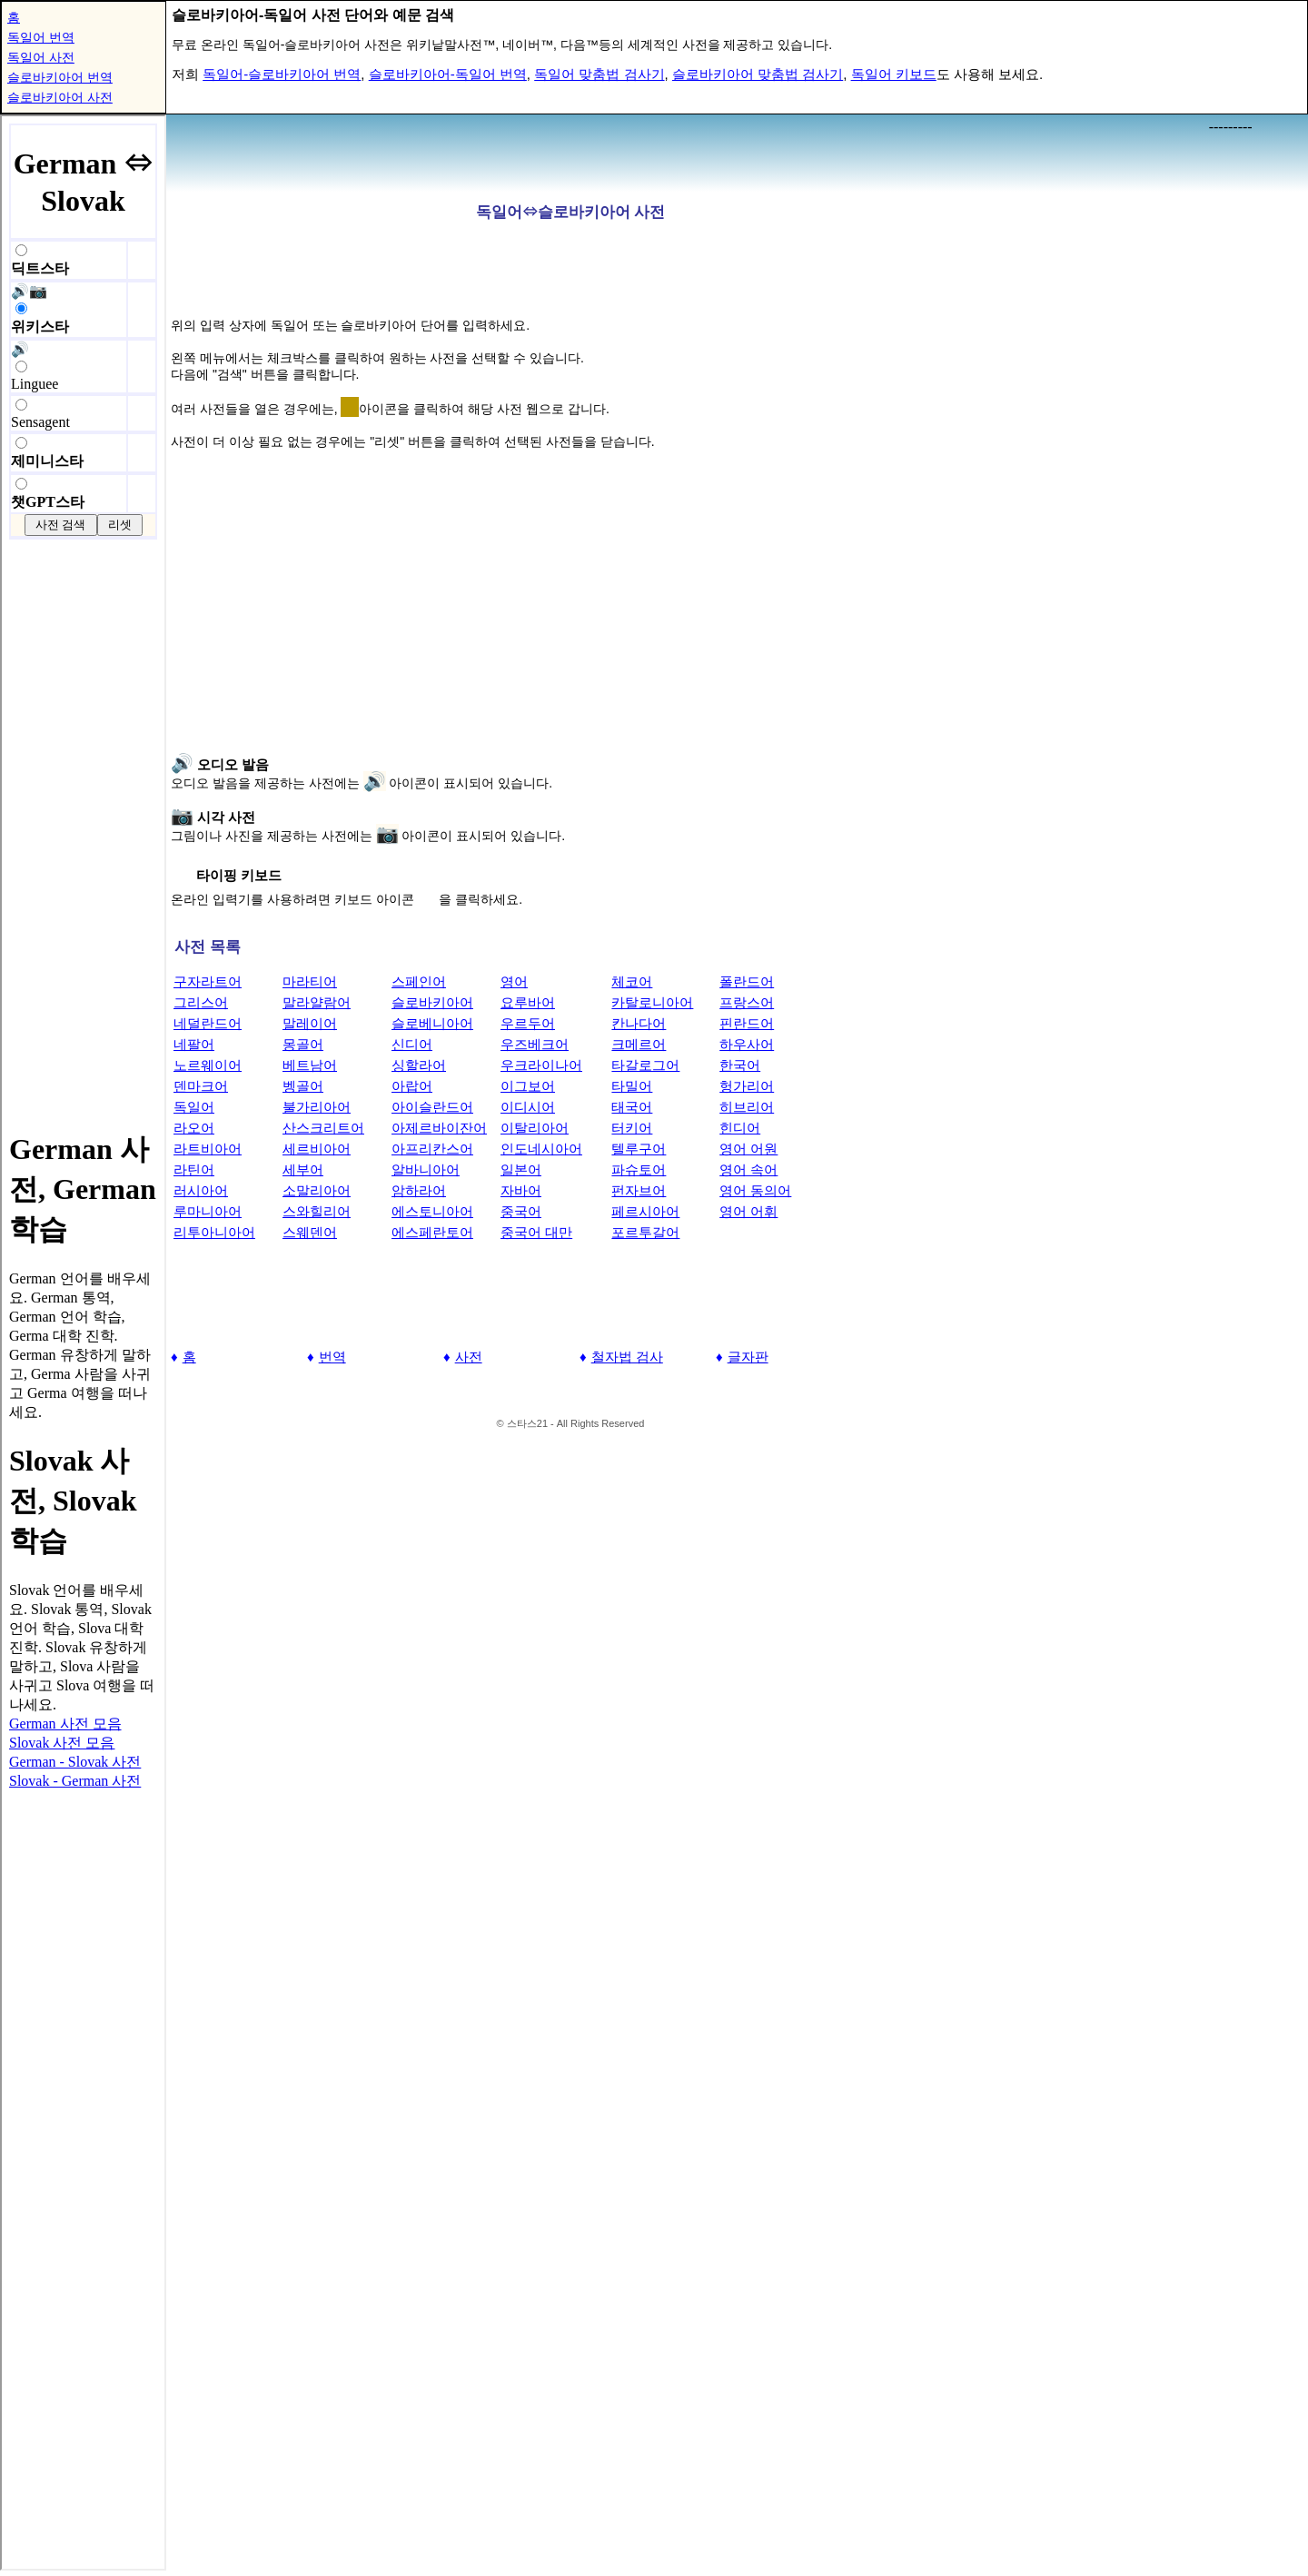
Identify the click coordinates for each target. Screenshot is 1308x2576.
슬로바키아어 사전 (60, 97)
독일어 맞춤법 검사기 (599, 74)
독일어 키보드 (893, 74)
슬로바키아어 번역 (60, 77)
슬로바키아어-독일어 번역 (448, 74)
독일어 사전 (40, 57)
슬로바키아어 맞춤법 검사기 (757, 74)
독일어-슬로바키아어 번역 (282, 74)
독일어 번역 (40, 37)
